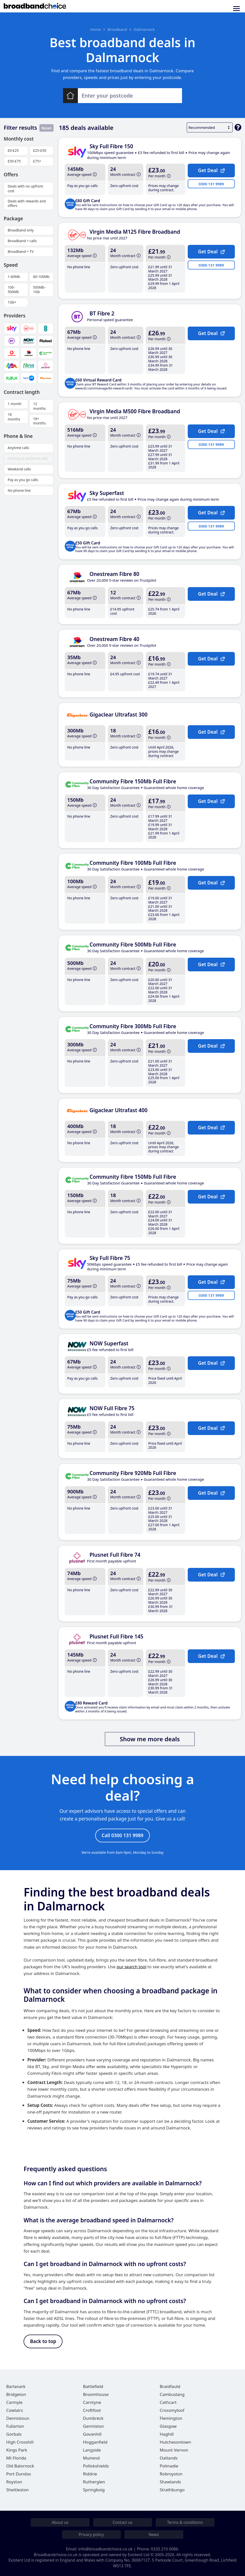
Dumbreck (93, 2418)
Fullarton (15, 2426)
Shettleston (17, 2490)
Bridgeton (16, 2394)
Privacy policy (91, 2534)
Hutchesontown (175, 2442)
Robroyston (171, 2474)
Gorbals (14, 2434)
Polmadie (169, 2466)
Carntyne (92, 2402)
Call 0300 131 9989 (122, 1835)
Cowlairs (14, 2410)
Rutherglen (94, 2482)
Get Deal (211, 170)
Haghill (167, 2434)
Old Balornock (20, 2466)
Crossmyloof (172, 2410)
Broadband (117, 29)
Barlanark (16, 2386)
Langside (92, 2450)
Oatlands (169, 2458)
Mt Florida (16, 2458)
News (154, 2534)
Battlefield (93, 2386)
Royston (14, 2482)
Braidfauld (170, 2386)
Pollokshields (96, 2466)
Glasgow (168, 2426)
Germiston (93, 2426)
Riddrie (90, 2474)
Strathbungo (172, 2490)
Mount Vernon (174, 2450)
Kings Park (16, 2450)
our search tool (131, 1967)
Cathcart (168, 2402)
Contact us (122, 2522)
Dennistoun (17, 2418)
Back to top (43, 2341)
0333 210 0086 (164, 2549)
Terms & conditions (185, 2522)
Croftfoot (92, 2410)
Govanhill (92, 2434)
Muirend (91, 2458)
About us (60, 2522)
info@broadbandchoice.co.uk (105, 2549)
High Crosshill (19, 2442)
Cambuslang (172, 2394)
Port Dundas (18, 2474)
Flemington (171, 2418)
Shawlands (170, 2482)
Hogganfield (95, 2442)
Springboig (94, 2490)
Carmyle (14, 2402)
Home (95, 29)
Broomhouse (96, 2394)
